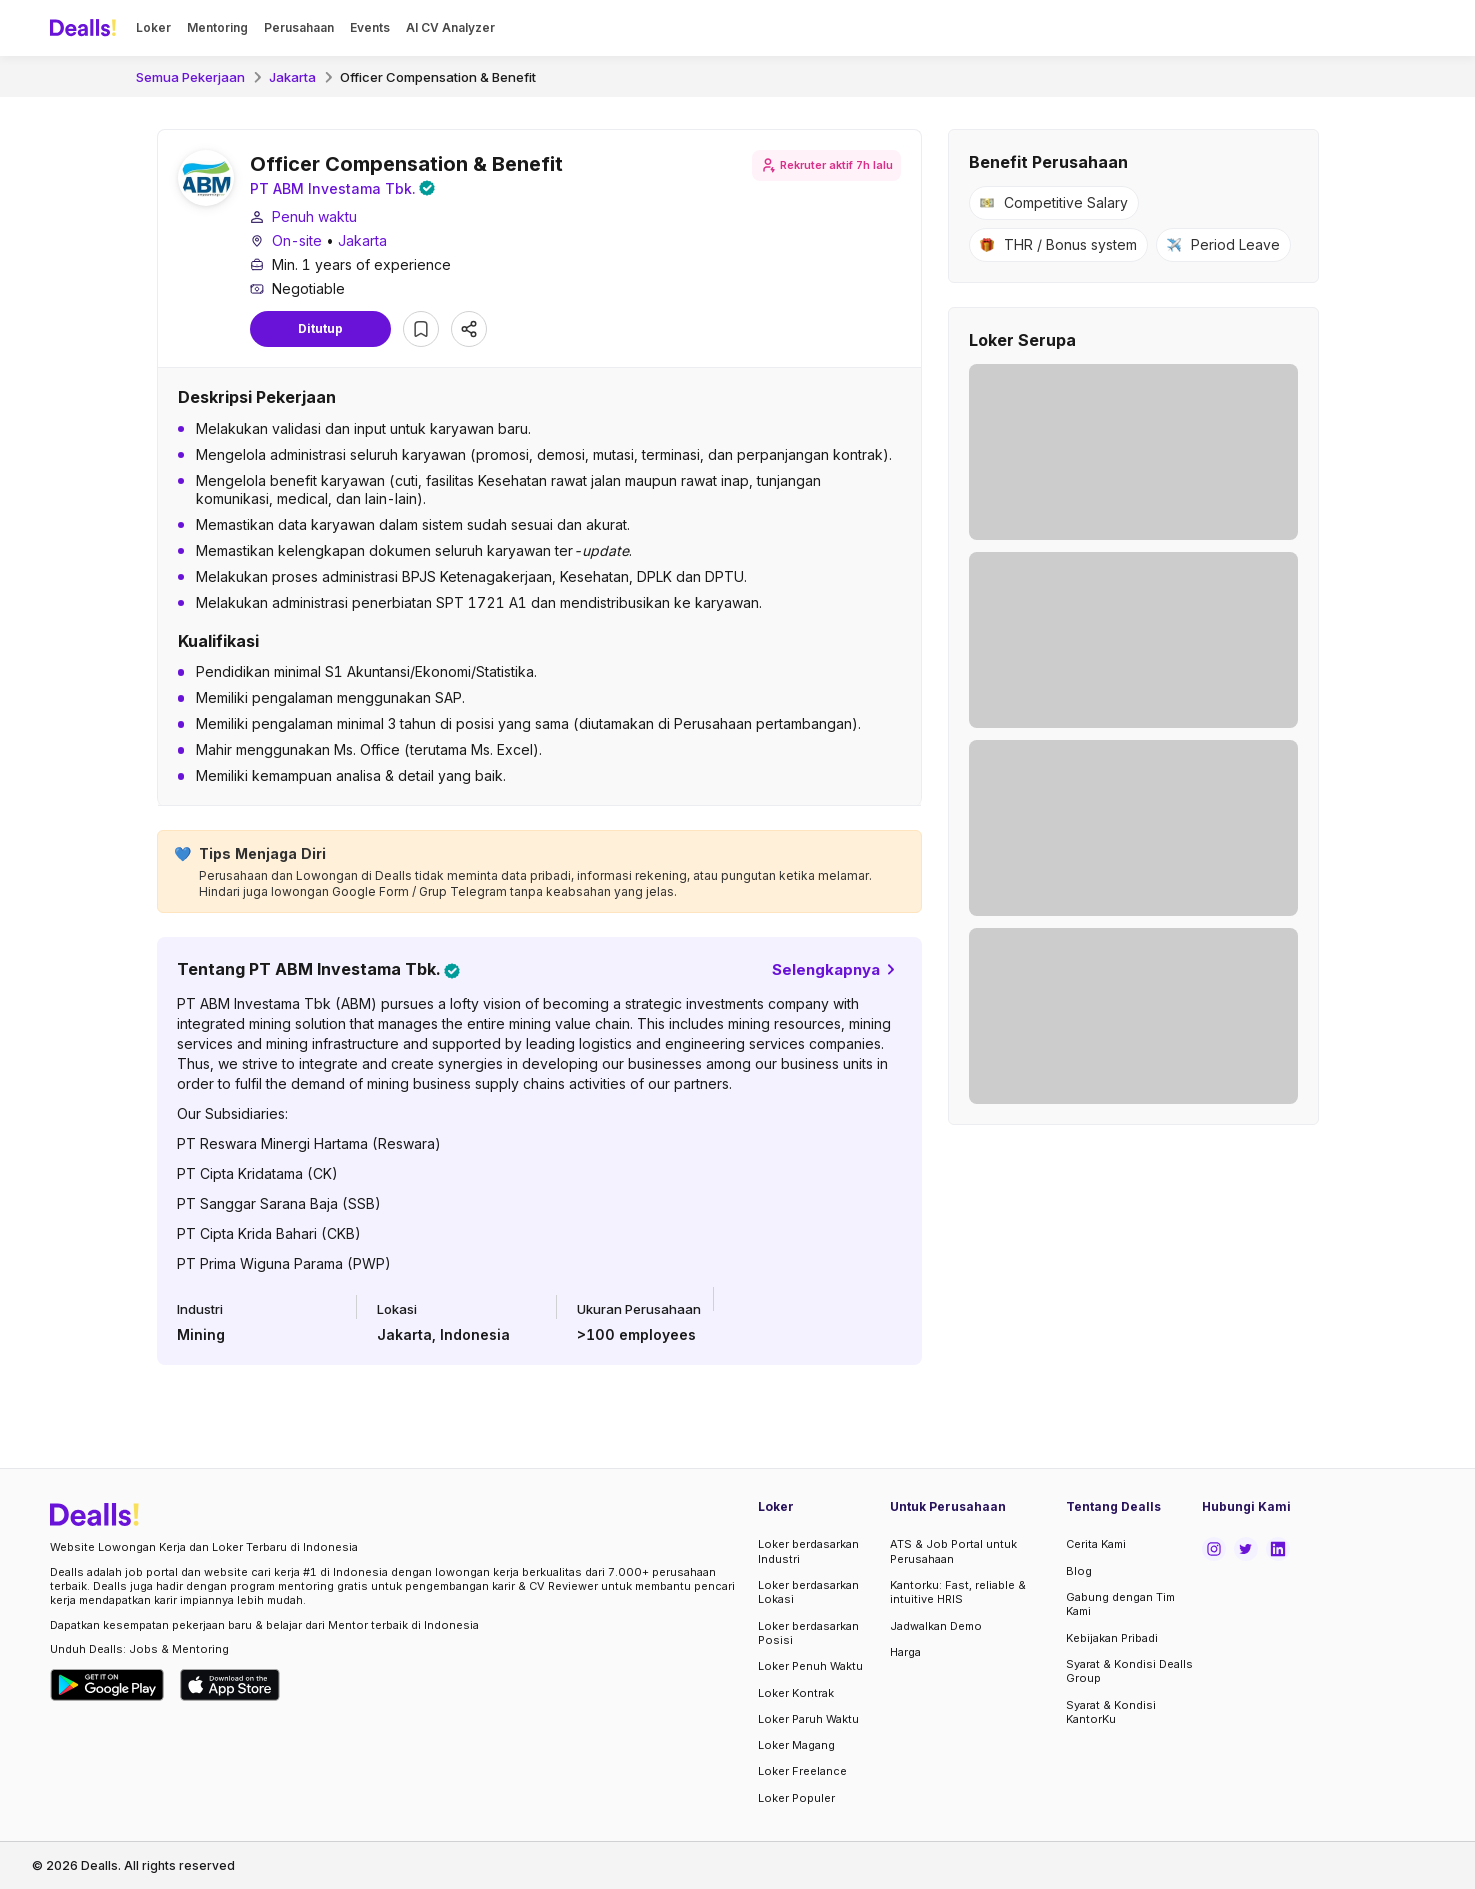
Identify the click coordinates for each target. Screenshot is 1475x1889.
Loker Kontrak (796, 1693)
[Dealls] (86, 28)
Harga (905, 1652)
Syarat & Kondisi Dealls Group (1129, 1671)
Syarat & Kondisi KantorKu (1111, 1712)
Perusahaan (299, 27)
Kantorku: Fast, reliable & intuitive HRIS (958, 1592)
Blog (1079, 1571)
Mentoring (217, 27)
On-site (297, 243)
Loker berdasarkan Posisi (808, 1633)
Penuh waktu (314, 219)
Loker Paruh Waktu (808, 1719)
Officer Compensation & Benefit (438, 77)
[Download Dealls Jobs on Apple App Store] (230, 1685)
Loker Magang (796, 1745)
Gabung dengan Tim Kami (1120, 1604)
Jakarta (292, 77)
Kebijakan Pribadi (1112, 1638)
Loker (153, 27)
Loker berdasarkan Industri (808, 1551)
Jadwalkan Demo (936, 1626)
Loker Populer (796, 1798)
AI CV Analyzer (450, 27)
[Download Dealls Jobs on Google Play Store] (107, 1685)
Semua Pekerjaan (190, 77)
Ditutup (320, 331)
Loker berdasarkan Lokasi (808, 1592)
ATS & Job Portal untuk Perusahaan (953, 1551)
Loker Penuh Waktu (810, 1666)
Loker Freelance (802, 1771)
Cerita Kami (1096, 1544)
